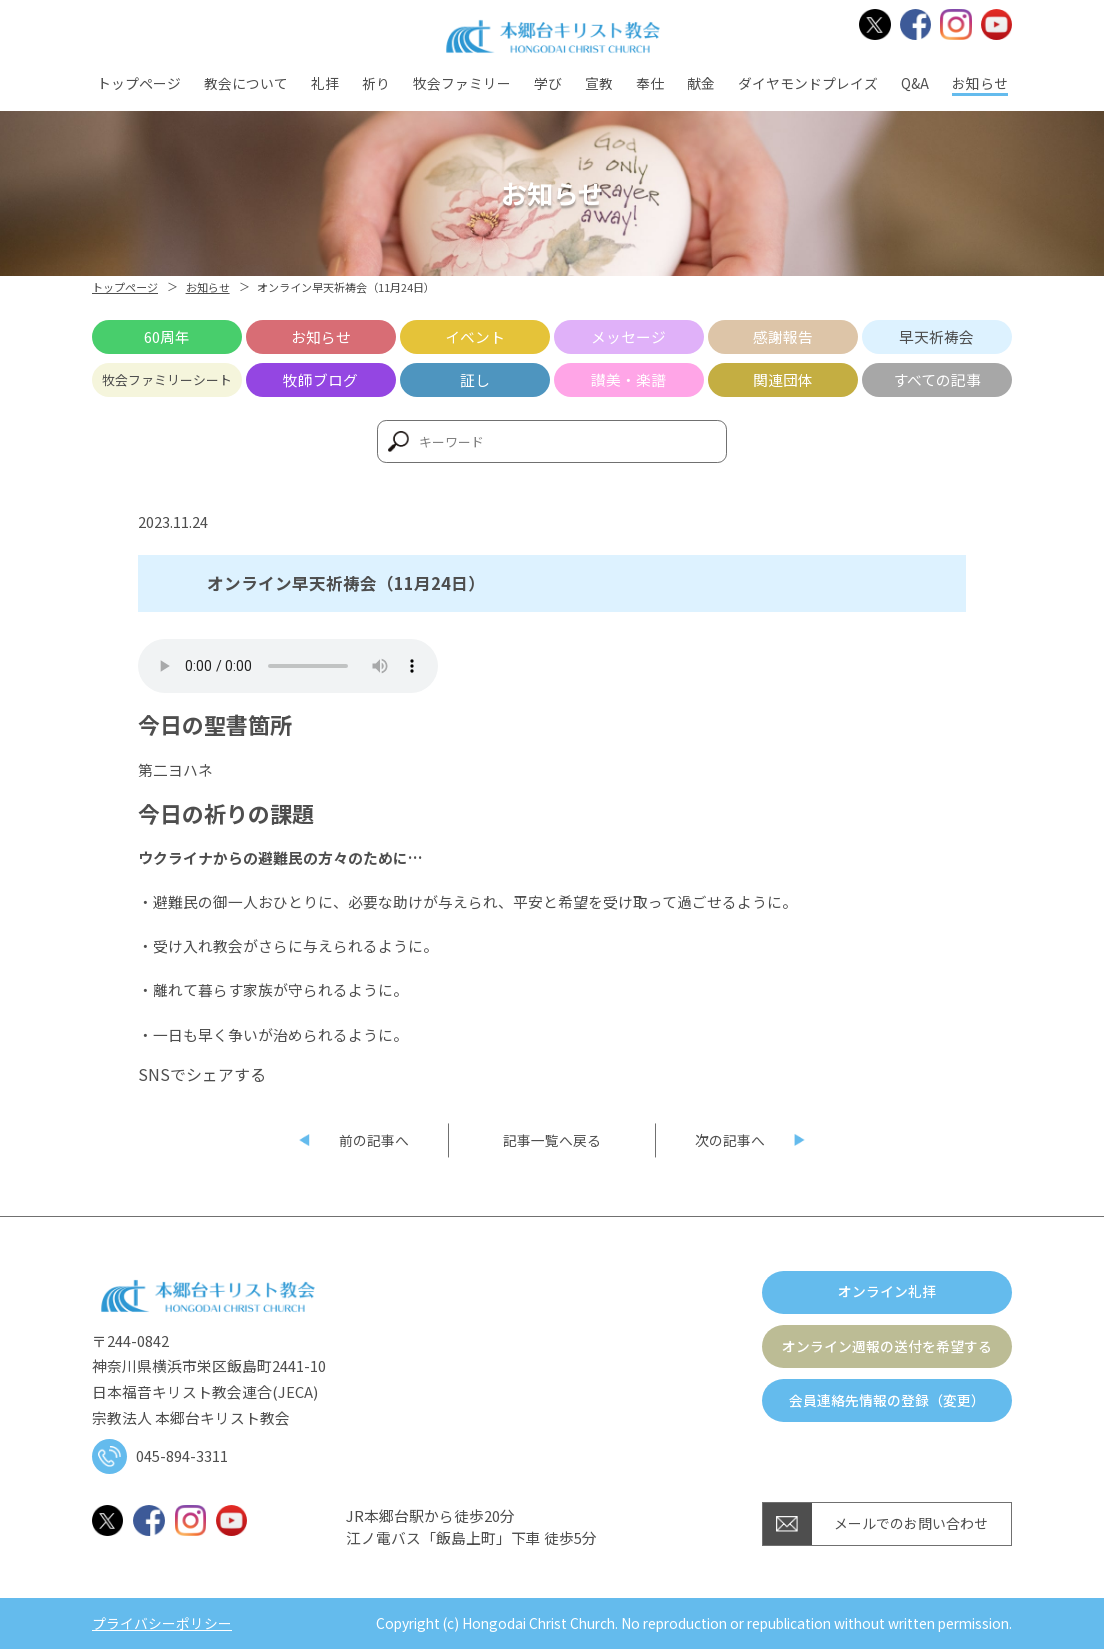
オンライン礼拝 (887, 1291)
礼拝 (325, 83)
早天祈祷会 (936, 336)
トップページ (139, 83)
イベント (475, 336)
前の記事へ (374, 1140)
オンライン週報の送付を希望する (887, 1346)
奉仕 (650, 83)
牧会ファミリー (462, 83)
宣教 (599, 83)
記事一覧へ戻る (552, 1140)
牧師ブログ (320, 379)
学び (548, 83)
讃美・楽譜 (628, 379)
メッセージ (628, 336)
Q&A (915, 83)
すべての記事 (937, 379)
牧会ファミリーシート (167, 379)
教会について (246, 83)
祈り (376, 83)
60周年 (167, 336)
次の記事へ (730, 1140)
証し (475, 379)
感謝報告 (783, 336)
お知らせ (980, 83)
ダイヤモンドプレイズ (808, 83)
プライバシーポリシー (162, 1624)
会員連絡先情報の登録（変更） (887, 1400)
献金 (701, 83)
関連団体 (783, 379)
